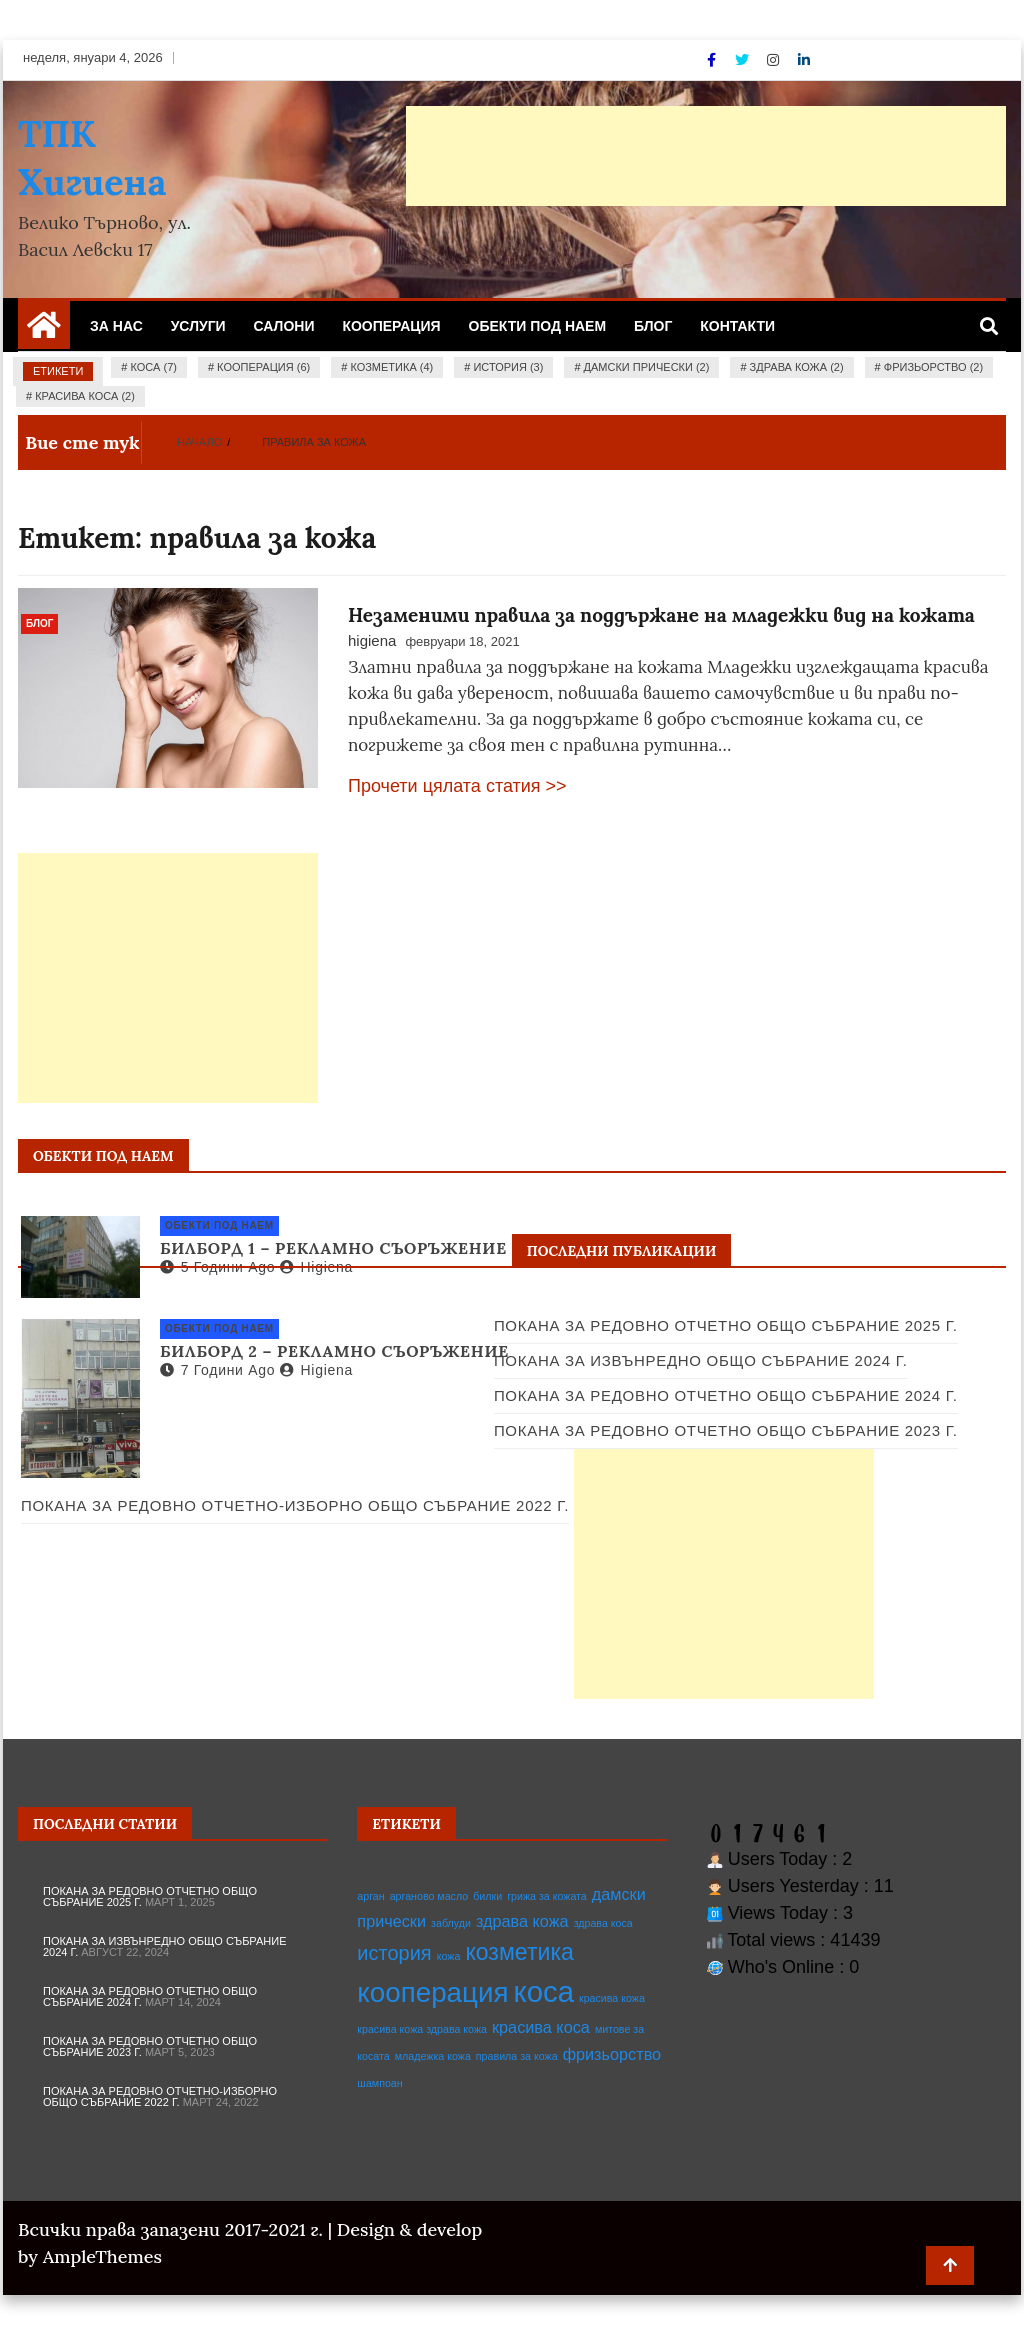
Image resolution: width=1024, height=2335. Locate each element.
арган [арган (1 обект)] (370, 1896)
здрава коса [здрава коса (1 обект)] (603, 1923)
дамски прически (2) (647, 367)
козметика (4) (391, 367)
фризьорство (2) (933, 367)
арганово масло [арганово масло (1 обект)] (429, 1896)
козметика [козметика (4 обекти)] (519, 1952)
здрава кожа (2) (797, 367)
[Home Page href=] (44, 332)
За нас (116, 326)
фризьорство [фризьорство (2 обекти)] (612, 2054)
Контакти (737, 326)
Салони (284, 326)
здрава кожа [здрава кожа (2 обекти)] (522, 1921)
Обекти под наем (538, 326)
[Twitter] (744, 60)
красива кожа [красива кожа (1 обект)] (612, 1998)
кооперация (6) (263, 367)
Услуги (198, 326)
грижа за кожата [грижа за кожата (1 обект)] (547, 1896)
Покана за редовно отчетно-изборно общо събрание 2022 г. (160, 2096)
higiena (372, 640)
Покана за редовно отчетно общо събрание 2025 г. (726, 1325)
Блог (653, 326)
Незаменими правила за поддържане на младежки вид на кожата (661, 615)
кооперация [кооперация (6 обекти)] (432, 1992)
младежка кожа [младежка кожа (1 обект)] (433, 2056)
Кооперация (391, 326)
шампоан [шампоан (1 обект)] (379, 2083)
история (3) (508, 367)
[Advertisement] (706, 156)
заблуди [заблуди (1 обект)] (451, 1923)
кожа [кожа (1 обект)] (449, 1956)
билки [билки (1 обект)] (487, 1896)
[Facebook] (713, 60)
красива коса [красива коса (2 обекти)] (541, 2027)
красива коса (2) (85, 396)
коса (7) (154, 367)
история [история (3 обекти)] (394, 1953)
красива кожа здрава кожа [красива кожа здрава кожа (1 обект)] (422, 2029)
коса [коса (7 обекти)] (544, 1991)
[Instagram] (775, 60)
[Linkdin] (804, 60)
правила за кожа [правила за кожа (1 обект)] (517, 2056)
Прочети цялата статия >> (457, 786)
